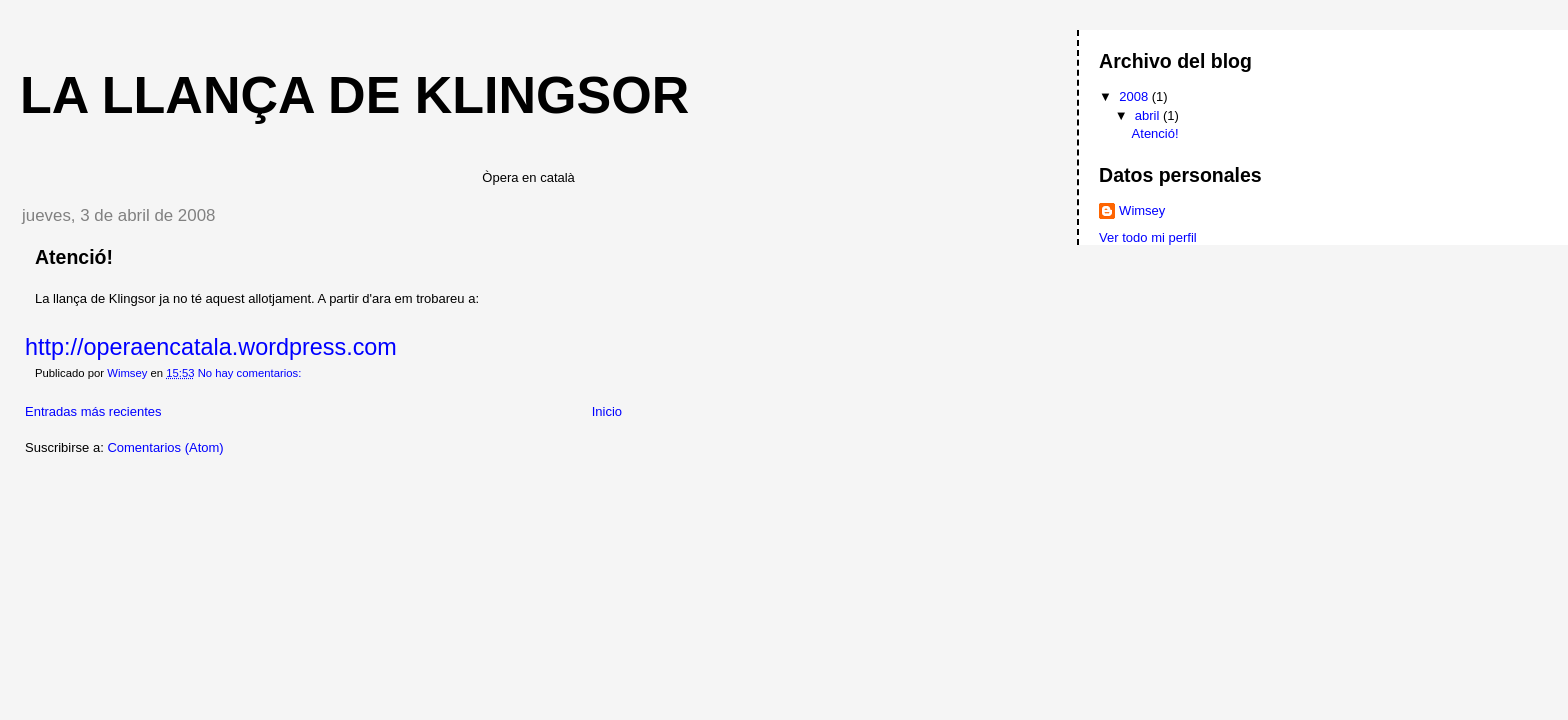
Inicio (607, 411)
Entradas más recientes (93, 411)
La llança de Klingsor (354, 95)
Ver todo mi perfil (1148, 237)
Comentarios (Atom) (165, 447)
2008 (1135, 96)
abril (1149, 115)
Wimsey (1142, 210)
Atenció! (74, 257)
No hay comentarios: (251, 373)
